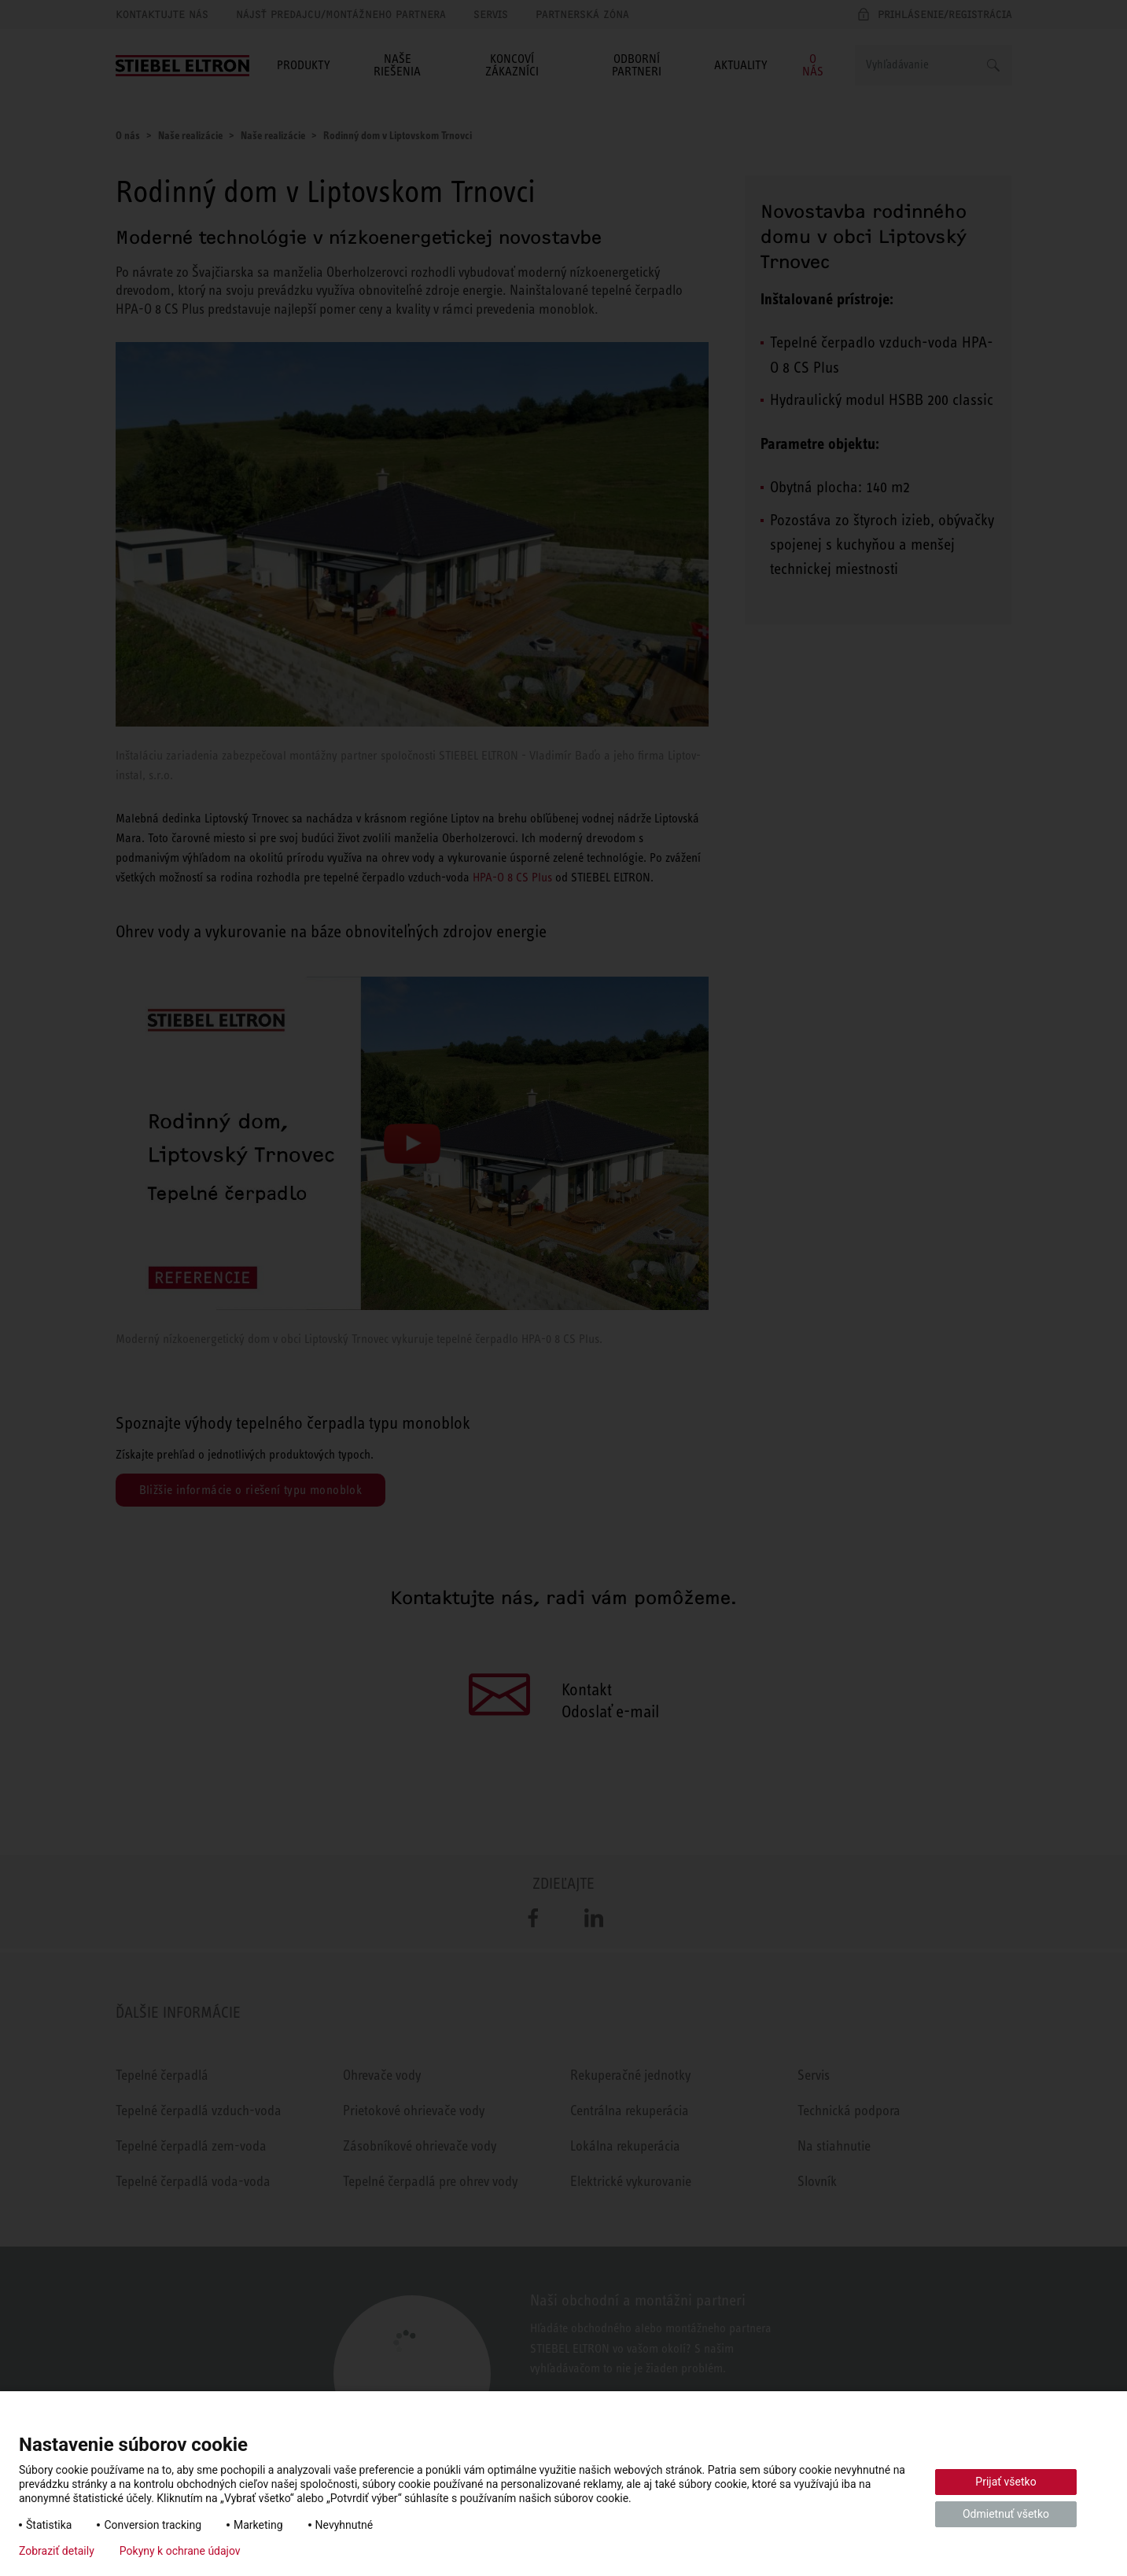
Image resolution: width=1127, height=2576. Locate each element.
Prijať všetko (1005, 2481)
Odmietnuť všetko (1006, 2514)
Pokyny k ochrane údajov (180, 2551)
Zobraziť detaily (56, 2551)
